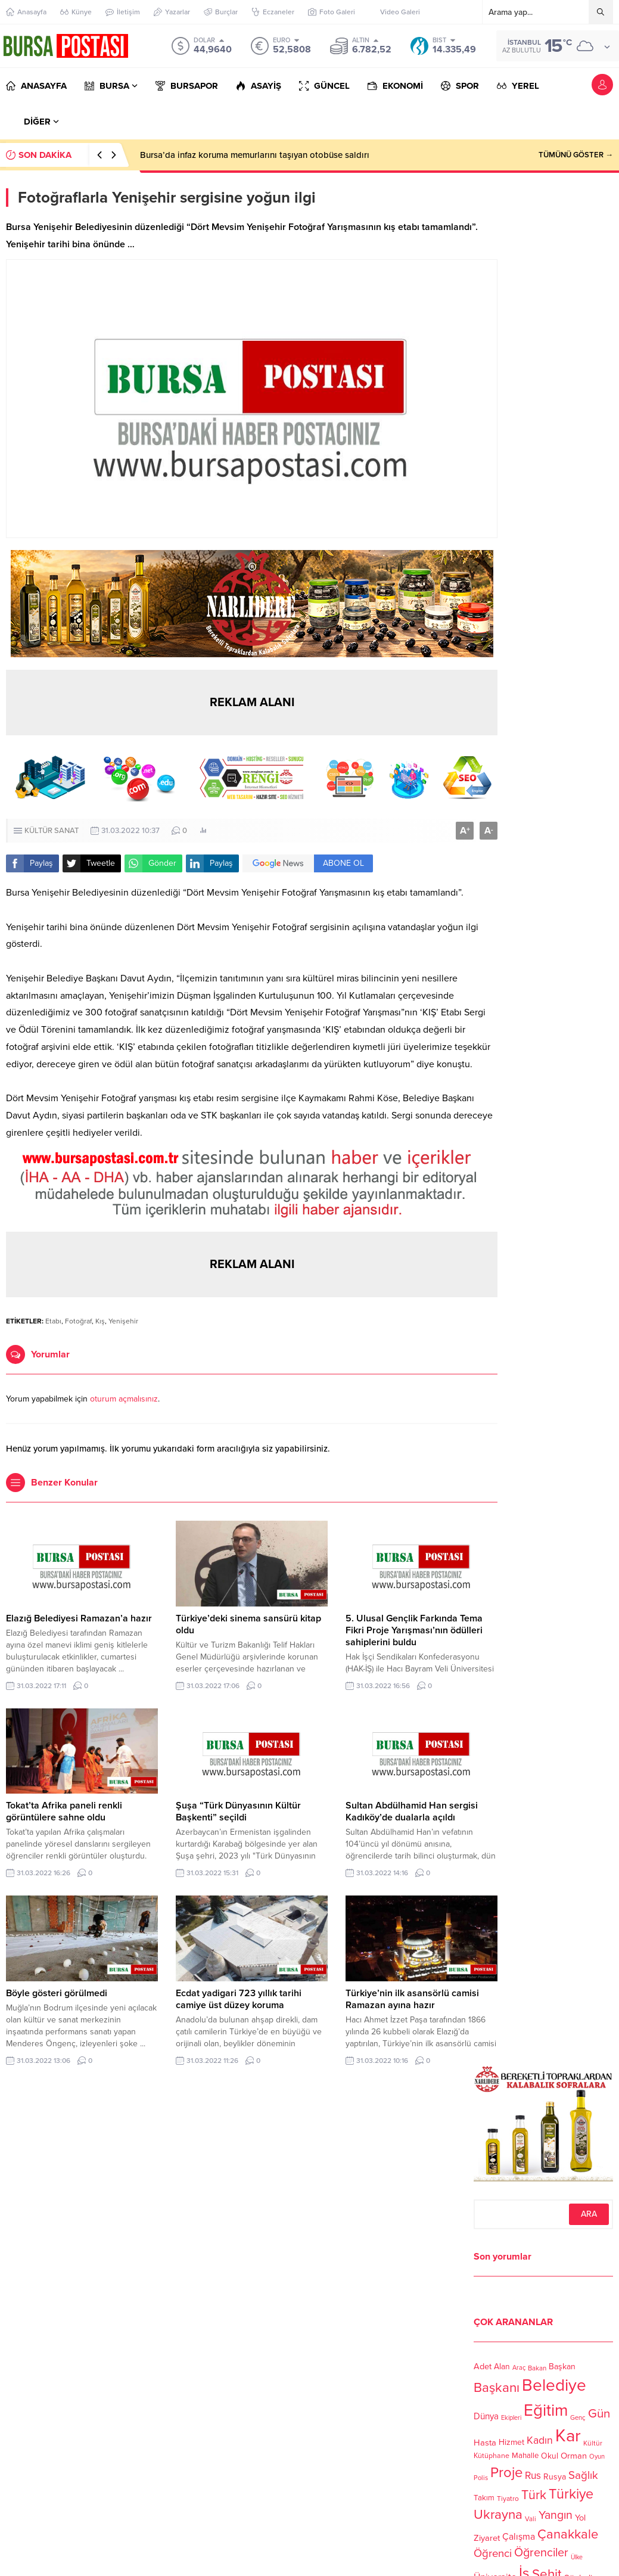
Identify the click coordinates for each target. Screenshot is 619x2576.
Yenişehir (123, 1321)
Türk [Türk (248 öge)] (533, 2495)
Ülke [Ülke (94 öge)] (577, 2557)
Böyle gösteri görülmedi (56, 1993)
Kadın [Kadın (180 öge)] (540, 2440)
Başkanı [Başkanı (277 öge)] (497, 2388)
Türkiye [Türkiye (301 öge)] (571, 2494)
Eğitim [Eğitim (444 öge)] (546, 2410)
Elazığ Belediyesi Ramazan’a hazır (79, 1618)
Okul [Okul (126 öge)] (549, 2456)
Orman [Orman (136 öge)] (574, 2455)
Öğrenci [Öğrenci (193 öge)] (493, 2553)
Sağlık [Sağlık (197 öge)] (583, 2475)
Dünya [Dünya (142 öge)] (486, 2415)
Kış (100, 1321)
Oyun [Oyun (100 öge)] (597, 2457)
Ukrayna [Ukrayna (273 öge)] (498, 2514)
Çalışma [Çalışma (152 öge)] (518, 2536)
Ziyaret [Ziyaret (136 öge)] (487, 2538)
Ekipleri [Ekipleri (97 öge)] (511, 2418)
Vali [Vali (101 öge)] (530, 2520)
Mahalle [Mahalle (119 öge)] (525, 2456)
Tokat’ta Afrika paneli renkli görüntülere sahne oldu (64, 1811)
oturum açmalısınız (124, 1399)
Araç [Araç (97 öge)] (518, 2368)
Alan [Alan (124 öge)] (502, 2366)
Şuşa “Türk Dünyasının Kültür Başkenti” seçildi (238, 1811)
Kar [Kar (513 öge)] (568, 2435)
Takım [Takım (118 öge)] (484, 2498)
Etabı (53, 1321)
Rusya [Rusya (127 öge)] (554, 2477)
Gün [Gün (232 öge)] (599, 2413)
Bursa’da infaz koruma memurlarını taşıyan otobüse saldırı (254, 155)
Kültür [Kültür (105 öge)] (592, 2443)
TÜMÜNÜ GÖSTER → (576, 155)
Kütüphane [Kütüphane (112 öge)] (491, 2456)
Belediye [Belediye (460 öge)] (554, 2385)
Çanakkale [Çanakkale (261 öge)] (567, 2534)
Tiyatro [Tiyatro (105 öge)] (508, 2499)
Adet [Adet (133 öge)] (483, 2366)
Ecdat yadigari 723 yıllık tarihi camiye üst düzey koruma (238, 1999)
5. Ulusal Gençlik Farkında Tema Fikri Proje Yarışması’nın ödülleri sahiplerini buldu (414, 1630)
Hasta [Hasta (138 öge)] (485, 2442)
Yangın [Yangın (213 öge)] (556, 2516)
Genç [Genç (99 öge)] (578, 2417)
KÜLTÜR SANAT (51, 830)
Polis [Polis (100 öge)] (481, 2478)
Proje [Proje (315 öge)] (506, 2472)
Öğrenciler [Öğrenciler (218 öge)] (541, 2553)
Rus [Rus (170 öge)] (533, 2476)
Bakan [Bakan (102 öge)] (537, 2368)
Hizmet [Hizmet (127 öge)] (511, 2442)
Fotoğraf (78, 1321)
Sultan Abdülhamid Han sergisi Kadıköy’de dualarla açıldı (412, 1811)
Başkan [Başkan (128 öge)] (562, 2366)
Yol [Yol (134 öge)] (580, 2518)
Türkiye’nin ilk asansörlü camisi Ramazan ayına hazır (412, 1999)
